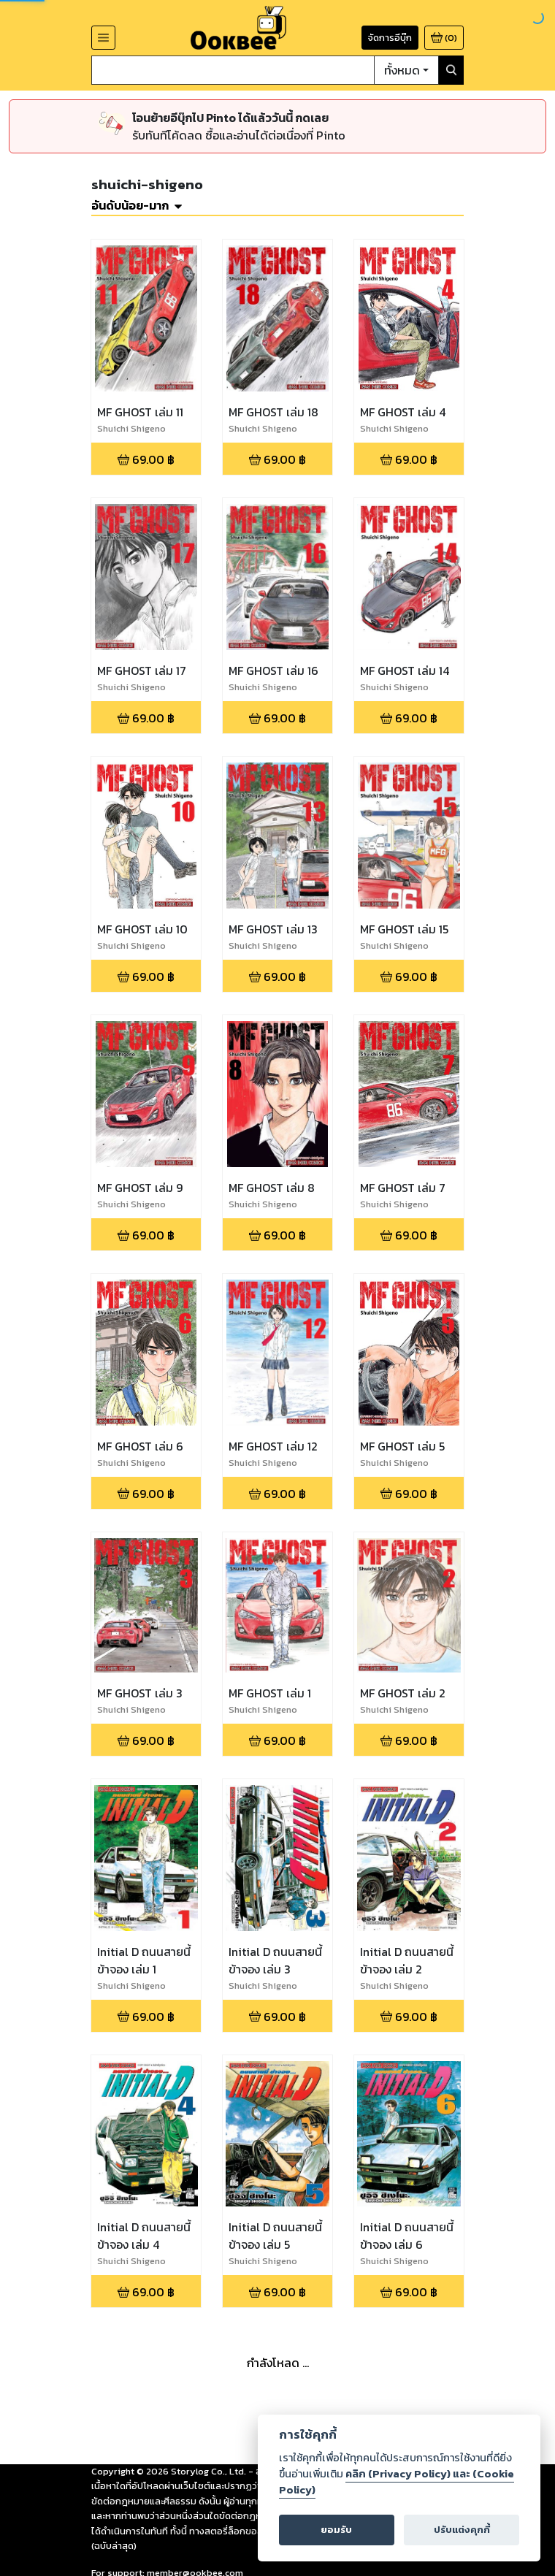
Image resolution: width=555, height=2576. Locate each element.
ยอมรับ (336, 2530)
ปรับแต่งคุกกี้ (462, 2530)
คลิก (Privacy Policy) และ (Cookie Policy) (396, 2482)
